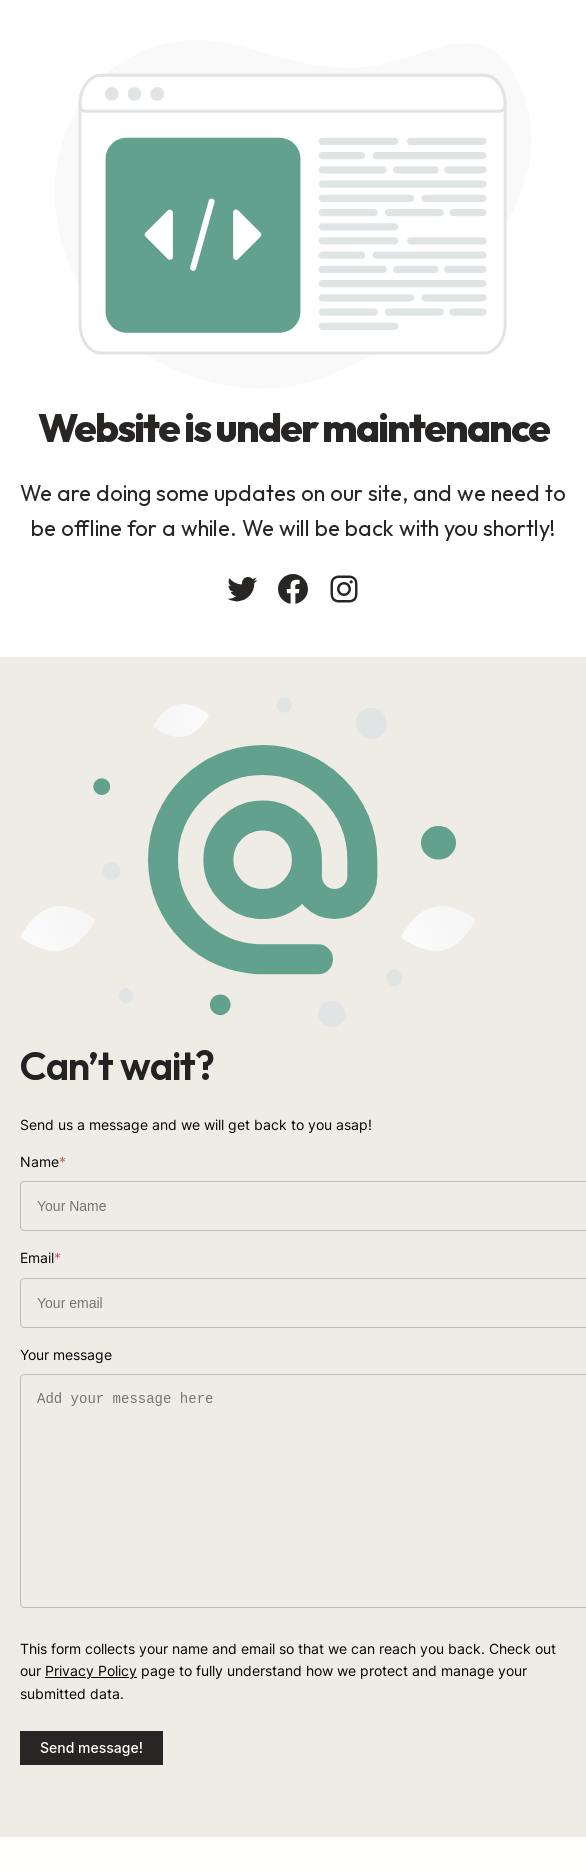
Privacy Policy (91, 1670)
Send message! (91, 1747)
